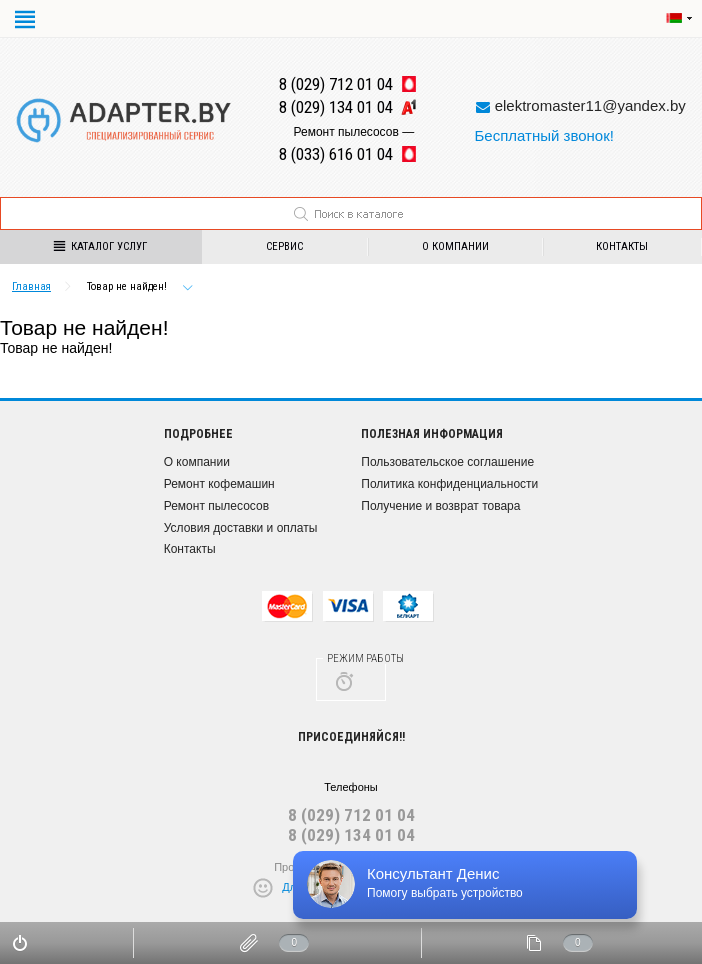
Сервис (284, 246)
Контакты (190, 549)
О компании (455, 246)
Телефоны (351, 787)
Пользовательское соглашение (447, 462)
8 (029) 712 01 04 (351, 815)
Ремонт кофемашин (219, 484)
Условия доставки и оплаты (241, 528)
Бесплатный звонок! (543, 135)
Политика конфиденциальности (449, 484)
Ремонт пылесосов (216, 506)
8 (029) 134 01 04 (351, 835)
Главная (31, 286)
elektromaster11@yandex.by (590, 105)
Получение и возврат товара (440, 506)
